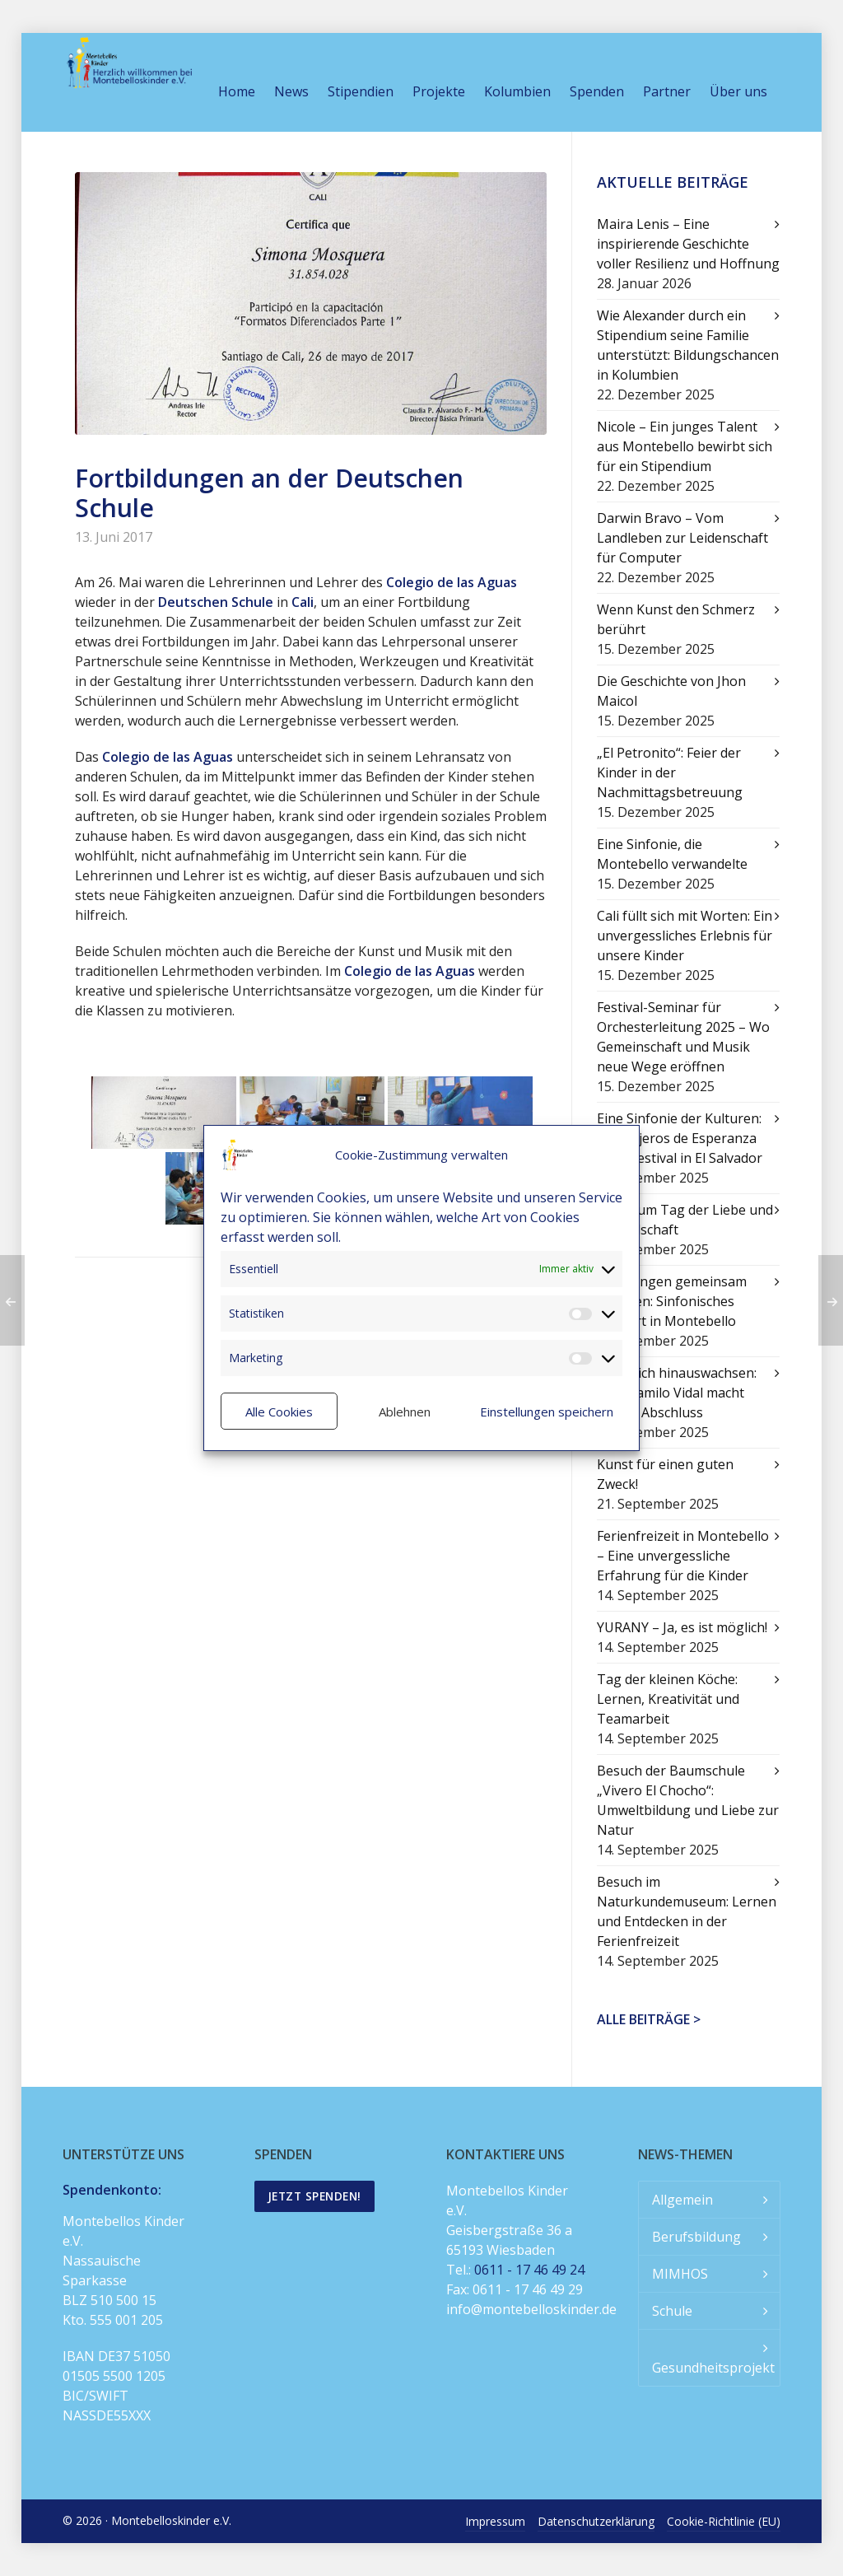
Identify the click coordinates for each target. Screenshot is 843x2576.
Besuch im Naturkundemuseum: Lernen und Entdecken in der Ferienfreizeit (686, 1911)
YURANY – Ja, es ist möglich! (682, 1627)
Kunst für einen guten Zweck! (665, 1474)
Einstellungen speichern (546, 1411)
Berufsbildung (696, 2237)
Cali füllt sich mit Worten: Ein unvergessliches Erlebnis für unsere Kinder (684, 935)
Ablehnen (405, 1411)
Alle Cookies (279, 1411)
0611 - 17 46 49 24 (529, 2270)
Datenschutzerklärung (596, 2521)
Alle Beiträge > (649, 2019)
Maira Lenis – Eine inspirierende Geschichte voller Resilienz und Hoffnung (688, 244)
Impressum (495, 2521)
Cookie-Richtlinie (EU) (723, 2521)
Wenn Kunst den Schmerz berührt (676, 619)
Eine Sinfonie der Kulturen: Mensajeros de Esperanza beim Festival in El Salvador (679, 1138)
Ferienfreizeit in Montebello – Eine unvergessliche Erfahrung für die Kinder (683, 1555)
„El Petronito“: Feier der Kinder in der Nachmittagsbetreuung (670, 772)
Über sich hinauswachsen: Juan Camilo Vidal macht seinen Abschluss (677, 1392)
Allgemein (682, 2200)
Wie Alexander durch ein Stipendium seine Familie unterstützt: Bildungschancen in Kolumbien (688, 345)
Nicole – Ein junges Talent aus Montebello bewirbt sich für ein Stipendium (684, 446)
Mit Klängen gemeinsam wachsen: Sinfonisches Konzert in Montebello (672, 1301)
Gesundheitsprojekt (713, 2368)
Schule (672, 2311)
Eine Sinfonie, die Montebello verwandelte (672, 854)
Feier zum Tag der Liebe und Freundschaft (685, 1220)
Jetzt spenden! (314, 2196)
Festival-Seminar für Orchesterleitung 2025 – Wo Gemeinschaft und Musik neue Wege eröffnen (683, 1037)
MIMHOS (680, 2274)
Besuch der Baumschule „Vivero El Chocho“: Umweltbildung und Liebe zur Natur (688, 1800)
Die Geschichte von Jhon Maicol (671, 691)
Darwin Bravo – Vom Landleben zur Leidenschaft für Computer (682, 538)
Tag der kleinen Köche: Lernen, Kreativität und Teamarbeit (668, 1699)
